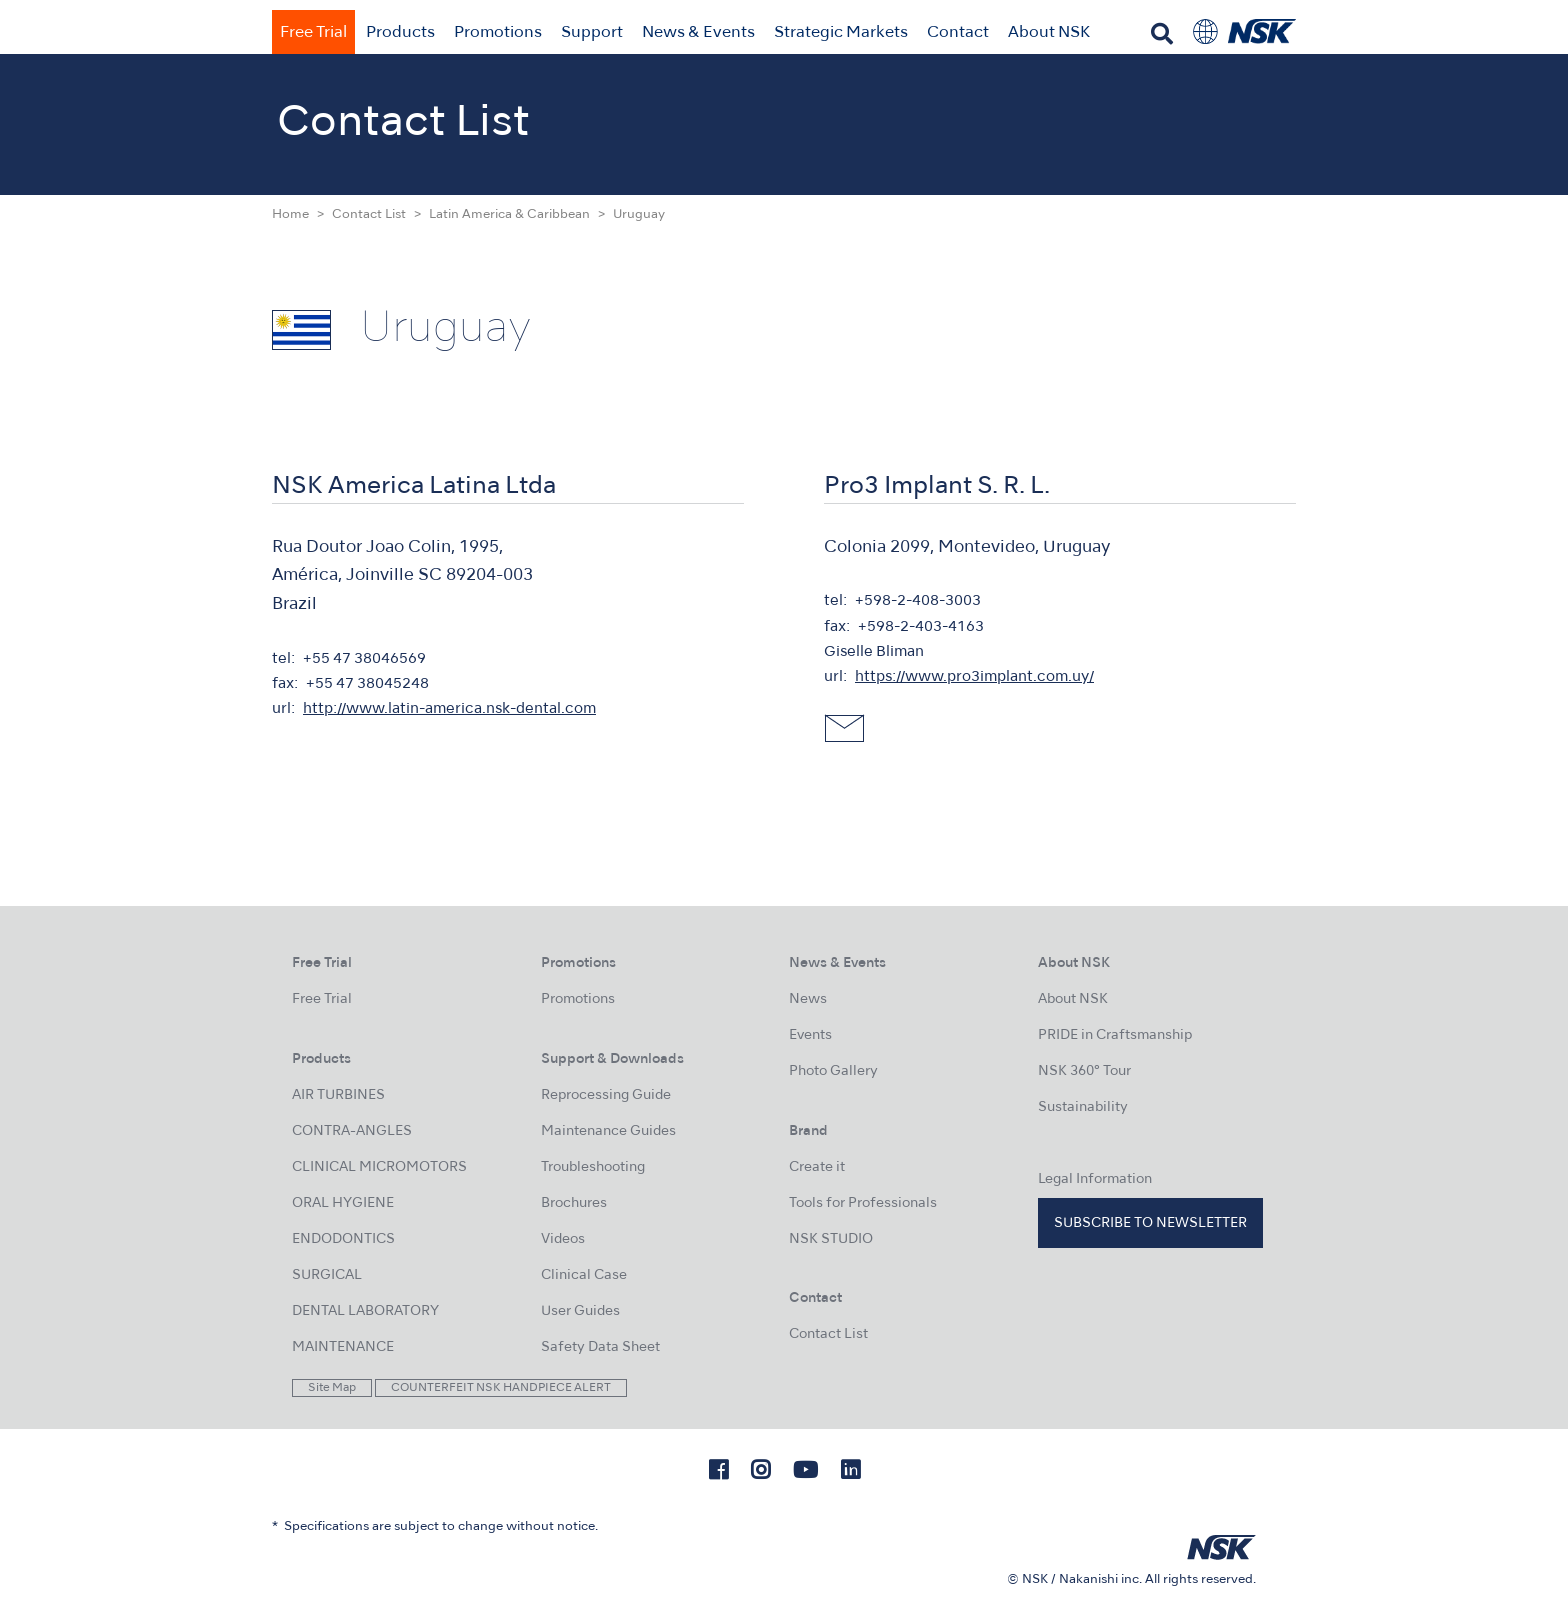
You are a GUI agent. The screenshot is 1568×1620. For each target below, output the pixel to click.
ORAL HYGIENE (343, 1203)
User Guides (580, 1311)
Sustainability (1083, 1107)
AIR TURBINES (338, 1095)
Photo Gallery (833, 1071)
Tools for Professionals (863, 1203)
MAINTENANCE (343, 1347)
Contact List (369, 215)
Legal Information (1095, 1179)
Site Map (332, 1388)
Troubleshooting (593, 1167)
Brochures (574, 1203)
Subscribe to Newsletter (1150, 1223)
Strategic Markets (841, 33)
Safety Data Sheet (600, 1347)
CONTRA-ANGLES (352, 1131)
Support (592, 33)
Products (400, 33)
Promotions (498, 33)
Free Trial (313, 33)
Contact (958, 33)
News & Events (698, 33)
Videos (563, 1239)
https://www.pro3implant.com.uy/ (974, 677)
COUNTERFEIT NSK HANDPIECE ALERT (501, 1388)
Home (290, 215)
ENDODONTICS (343, 1239)
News (808, 999)
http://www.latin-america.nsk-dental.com (449, 709)
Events (810, 1035)
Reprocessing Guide (606, 1095)
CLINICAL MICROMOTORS (379, 1167)
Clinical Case (584, 1275)
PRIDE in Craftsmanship (1115, 1035)
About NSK (1049, 33)
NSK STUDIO (831, 1239)
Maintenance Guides (608, 1131)
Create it (817, 1167)
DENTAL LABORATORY (365, 1311)
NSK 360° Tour (1084, 1071)
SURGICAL (327, 1275)
